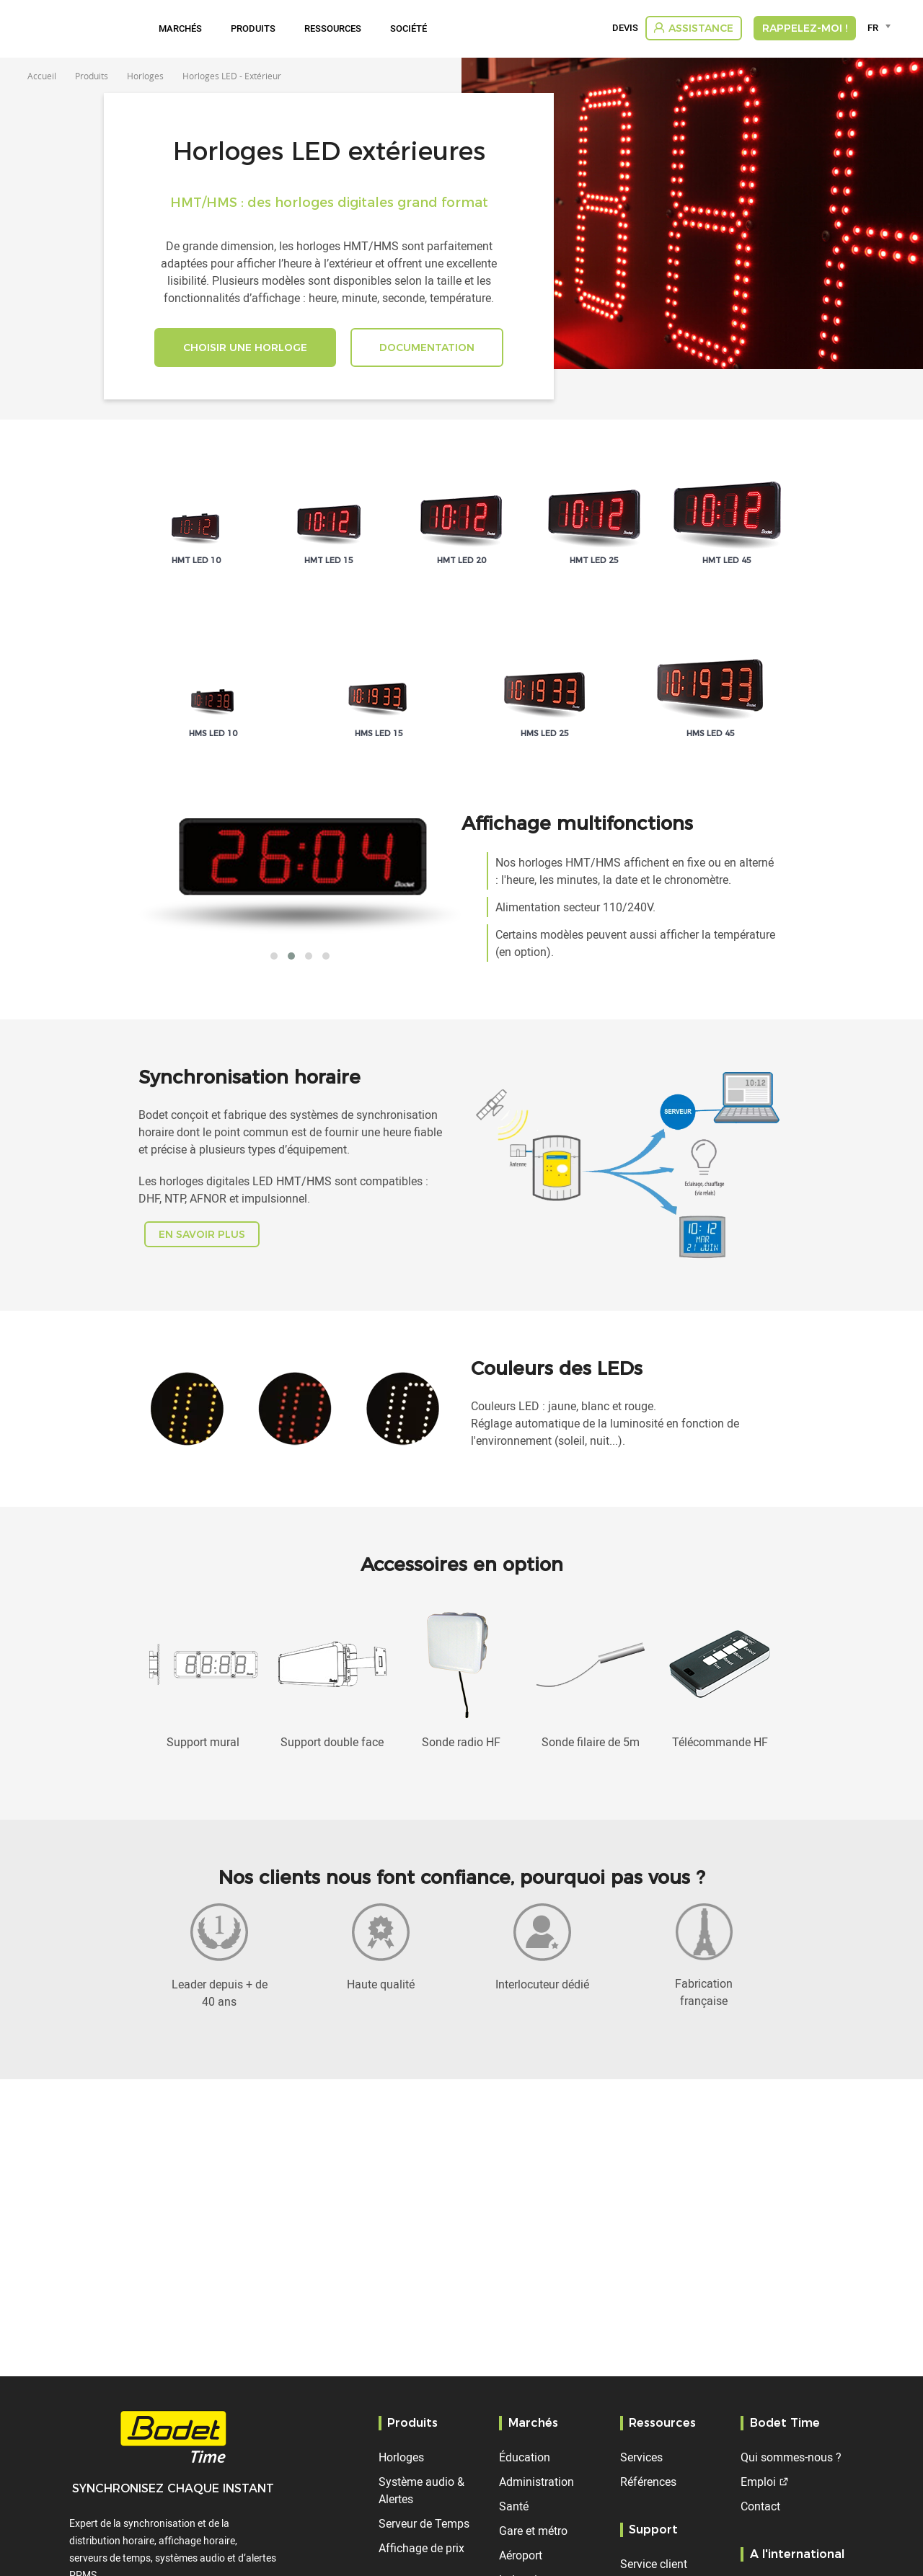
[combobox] (881, 27)
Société (408, 28)
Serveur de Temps (424, 2523)
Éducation (524, 2457)
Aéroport (520, 2555)
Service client (653, 2564)
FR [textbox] (872, 27)
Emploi (758, 2481)
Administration (536, 2481)
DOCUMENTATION (426, 347)
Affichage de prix (421, 2548)
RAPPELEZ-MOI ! (804, 28)
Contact (760, 2506)
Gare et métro (533, 2531)
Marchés (180, 28)
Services (641, 2457)
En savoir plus (202, 1234)
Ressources (332, 28)
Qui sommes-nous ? (791, 2457)
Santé (514, 2506)
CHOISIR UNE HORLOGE (245, 347)
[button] (274, 956)
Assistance (700, 28)
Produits (253, 28)
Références (648, 2481)
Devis (625, 28)
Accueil (41, 75)
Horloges (401, 2457)
